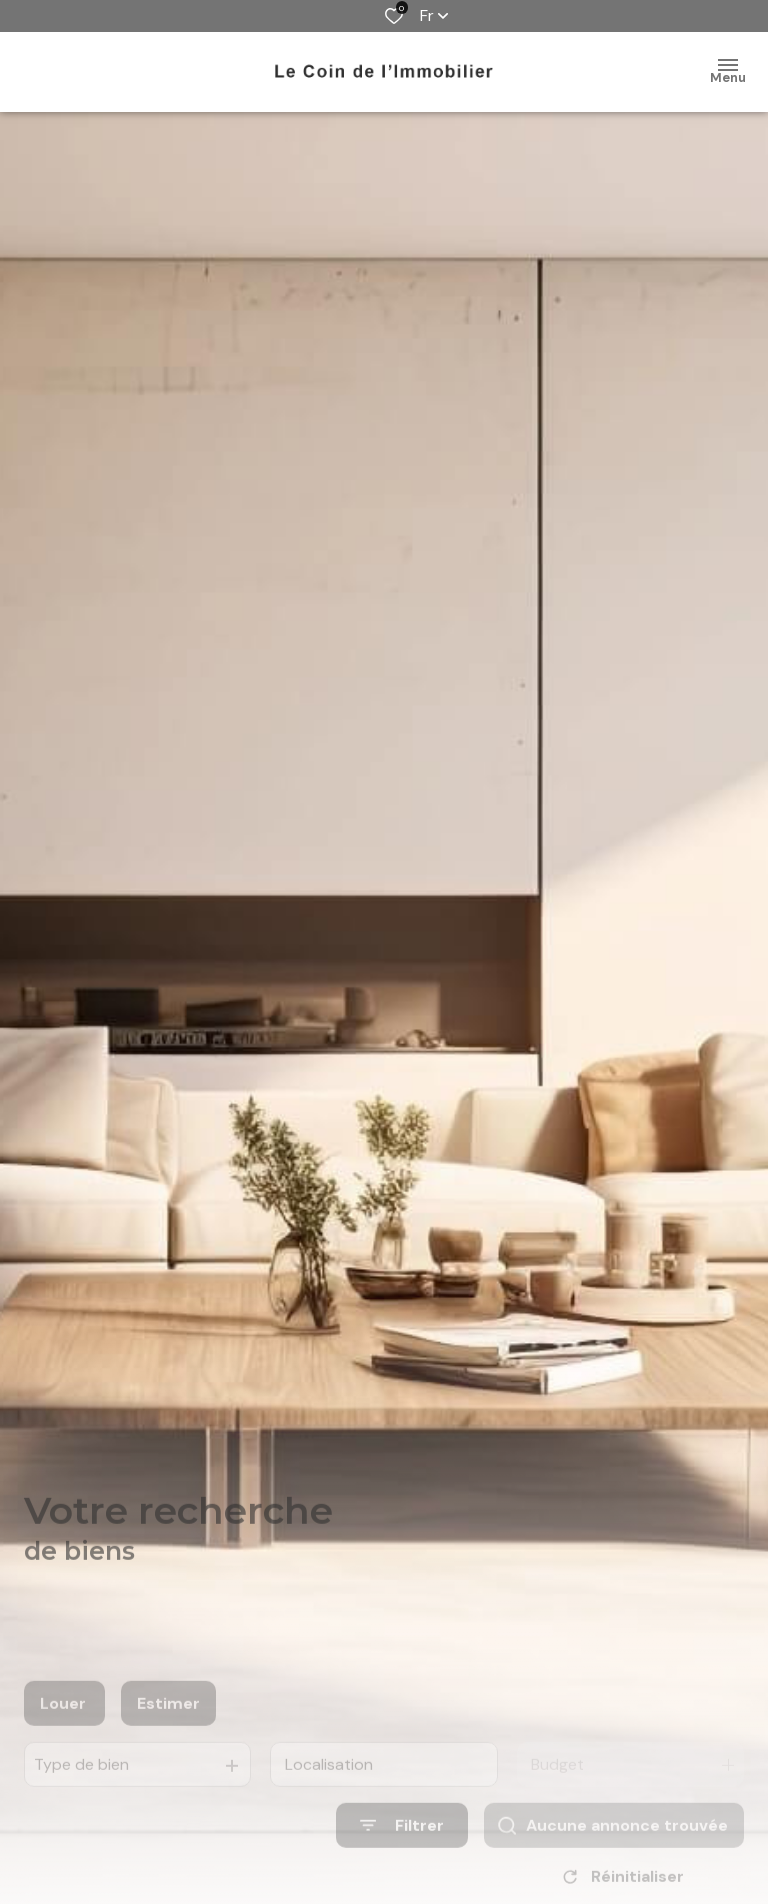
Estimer (168, 1724)
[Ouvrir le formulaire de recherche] (402, 1847)
